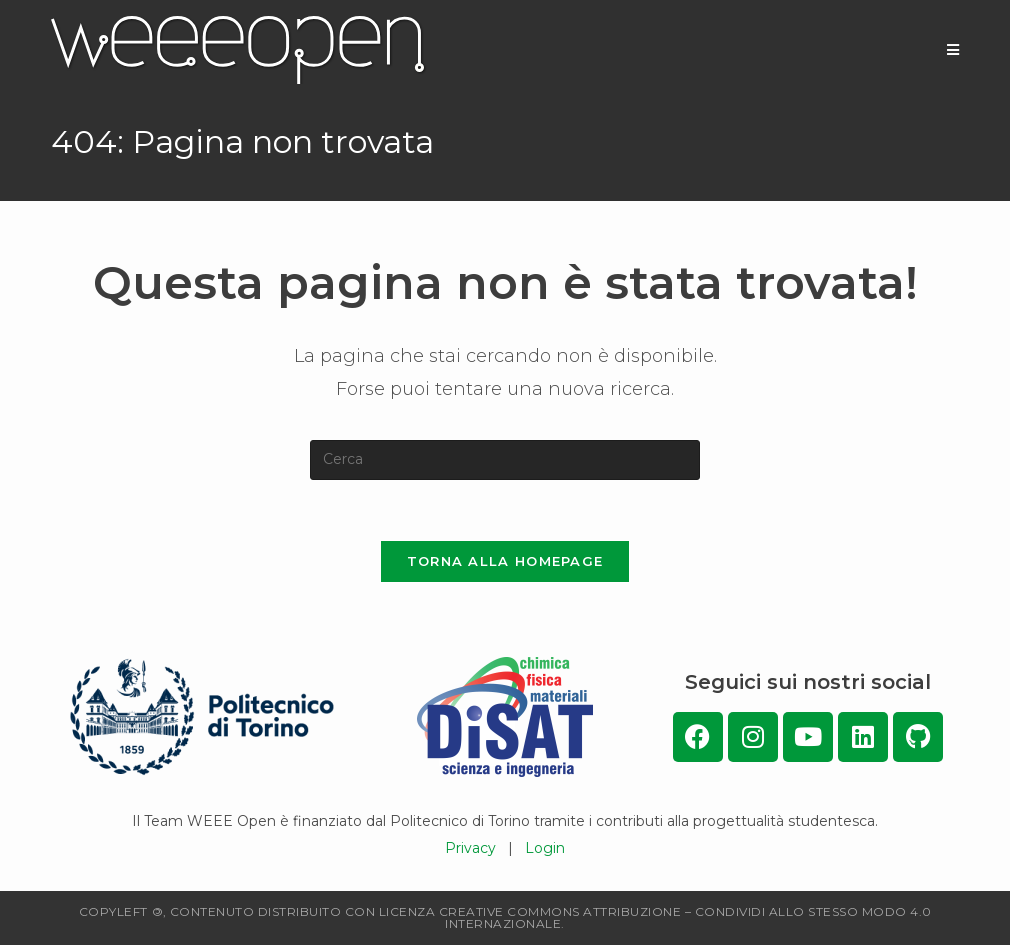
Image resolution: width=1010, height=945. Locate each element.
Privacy (470, 848)
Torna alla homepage (505, 561)
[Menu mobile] (953, 50)
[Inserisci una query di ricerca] (505, 460)
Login (545, 848)
